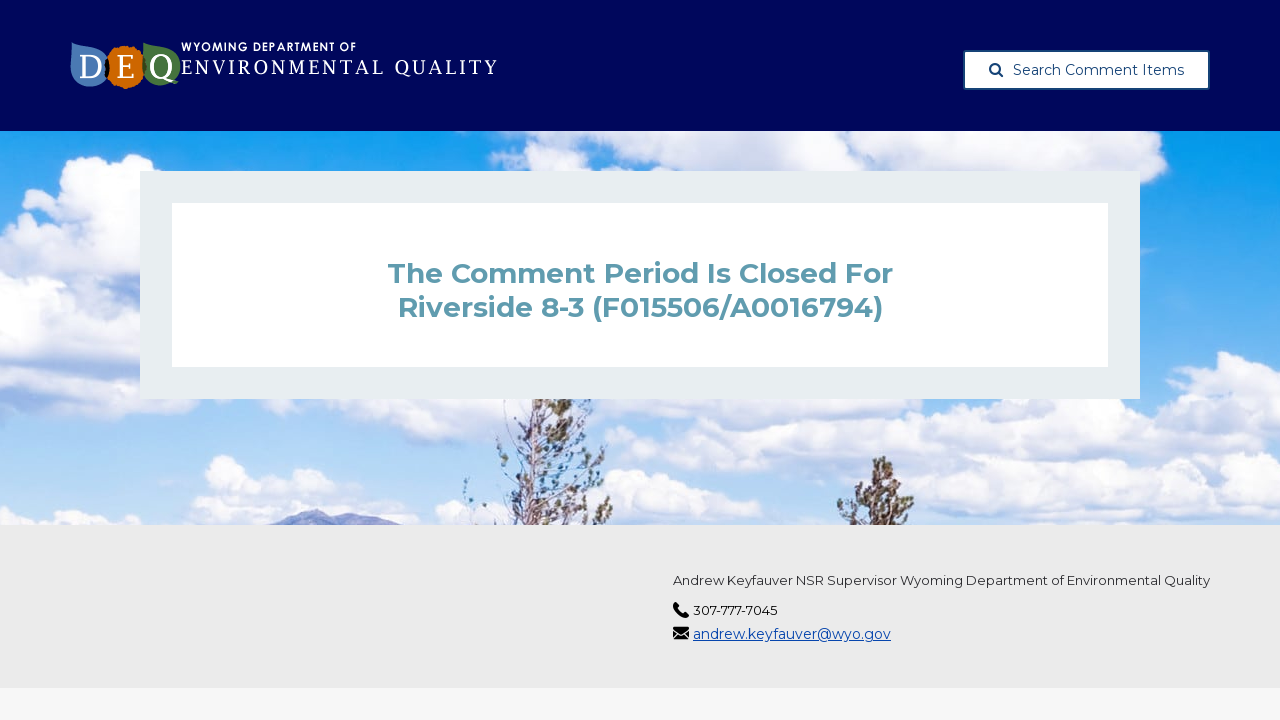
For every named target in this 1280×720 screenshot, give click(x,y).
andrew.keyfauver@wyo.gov (792, 634)
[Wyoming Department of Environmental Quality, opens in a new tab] (283, 65)
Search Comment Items (1086, 70)
